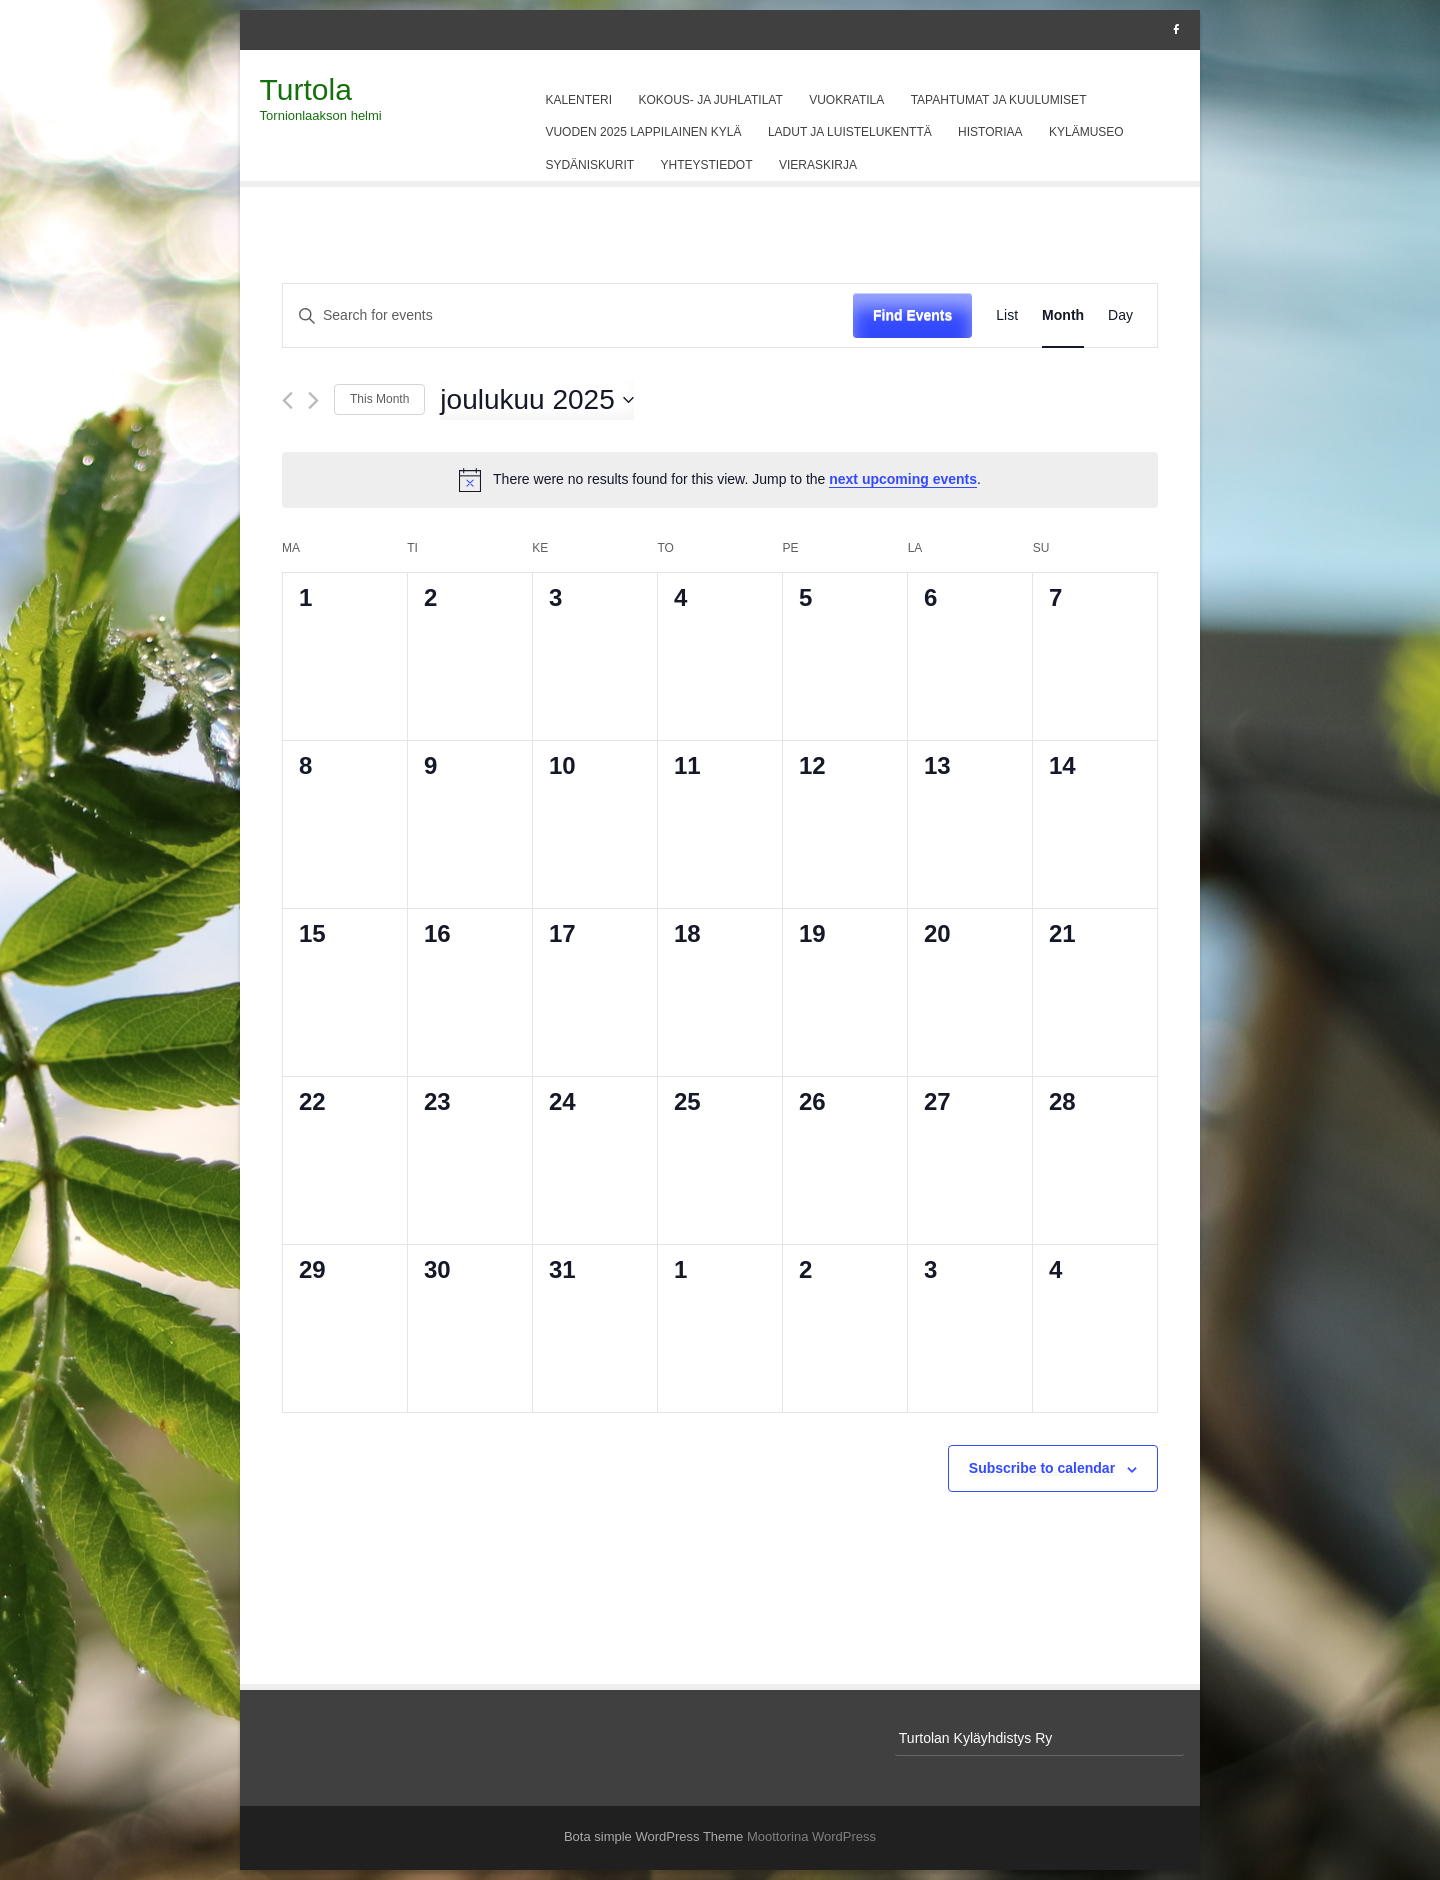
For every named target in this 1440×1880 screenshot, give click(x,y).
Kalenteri (578, 100)
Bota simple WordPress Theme (653, 1836)
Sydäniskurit (589, 165)
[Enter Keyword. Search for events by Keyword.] (568, 315)
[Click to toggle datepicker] (536, 400)
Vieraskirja (818, 165)
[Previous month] (287, 400)
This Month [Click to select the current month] (379, 399)
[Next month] (313, 400)
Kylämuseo (1086, 132)
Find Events (912, 315)
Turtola (306, 89)
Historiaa (990, 132)
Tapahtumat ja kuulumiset (999, 100)
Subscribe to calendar (1042, 1468)
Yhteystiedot (707, 165)
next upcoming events (903, 479)
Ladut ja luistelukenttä (850, 132)
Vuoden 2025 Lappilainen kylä (643, 132)
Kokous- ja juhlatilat (711, 100)
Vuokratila (846, 100)
